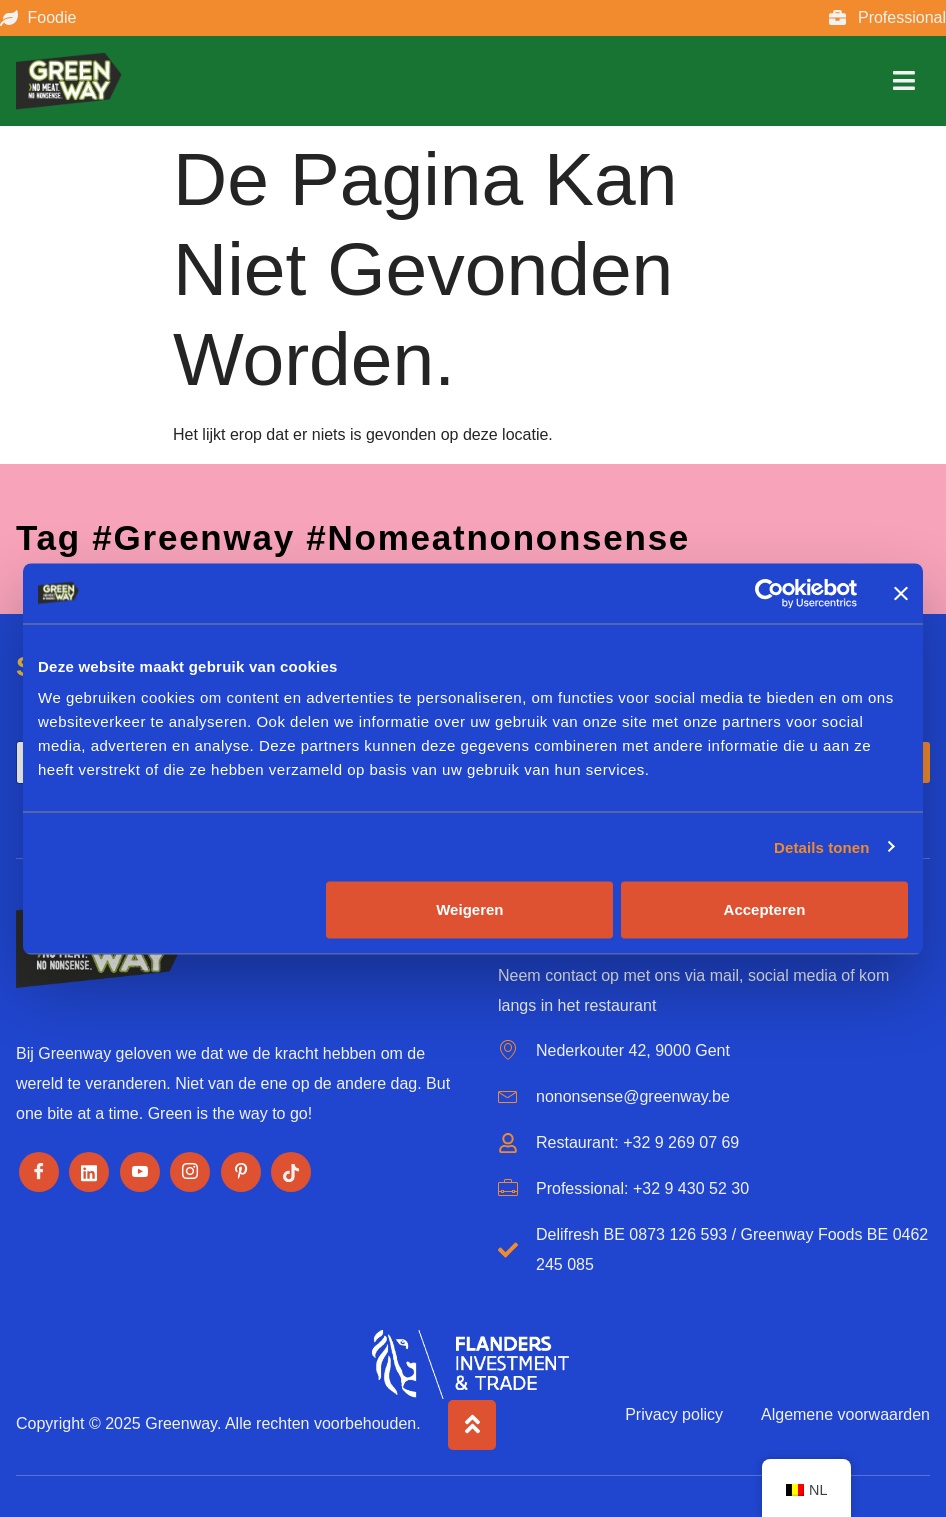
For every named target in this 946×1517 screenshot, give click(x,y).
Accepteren (765, 909)
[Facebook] (39, 1172)
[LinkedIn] (89, 1172)
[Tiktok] (291, 1172)
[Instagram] (190, 1172)
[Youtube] (140, 1172)
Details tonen (821, 846)
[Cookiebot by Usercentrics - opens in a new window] (769, 593)
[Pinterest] (241, 1172)
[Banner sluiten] (901, 593)
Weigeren (469, 909)
